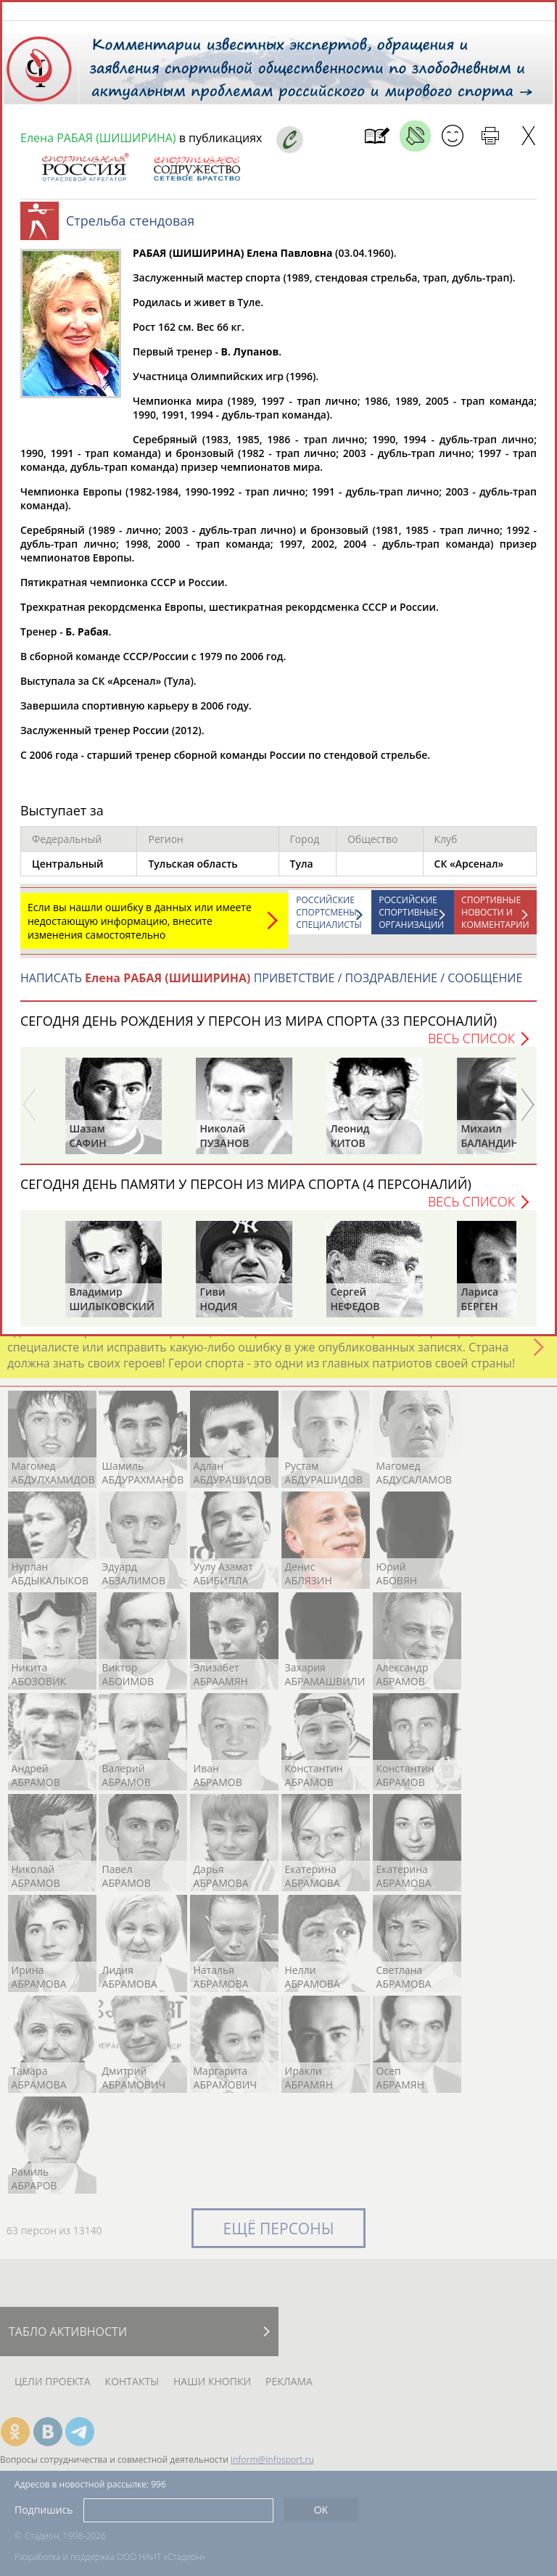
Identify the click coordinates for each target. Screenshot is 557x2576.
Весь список (471, 1045)
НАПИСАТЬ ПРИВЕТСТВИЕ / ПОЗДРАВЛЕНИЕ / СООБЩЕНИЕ (271, 985)
